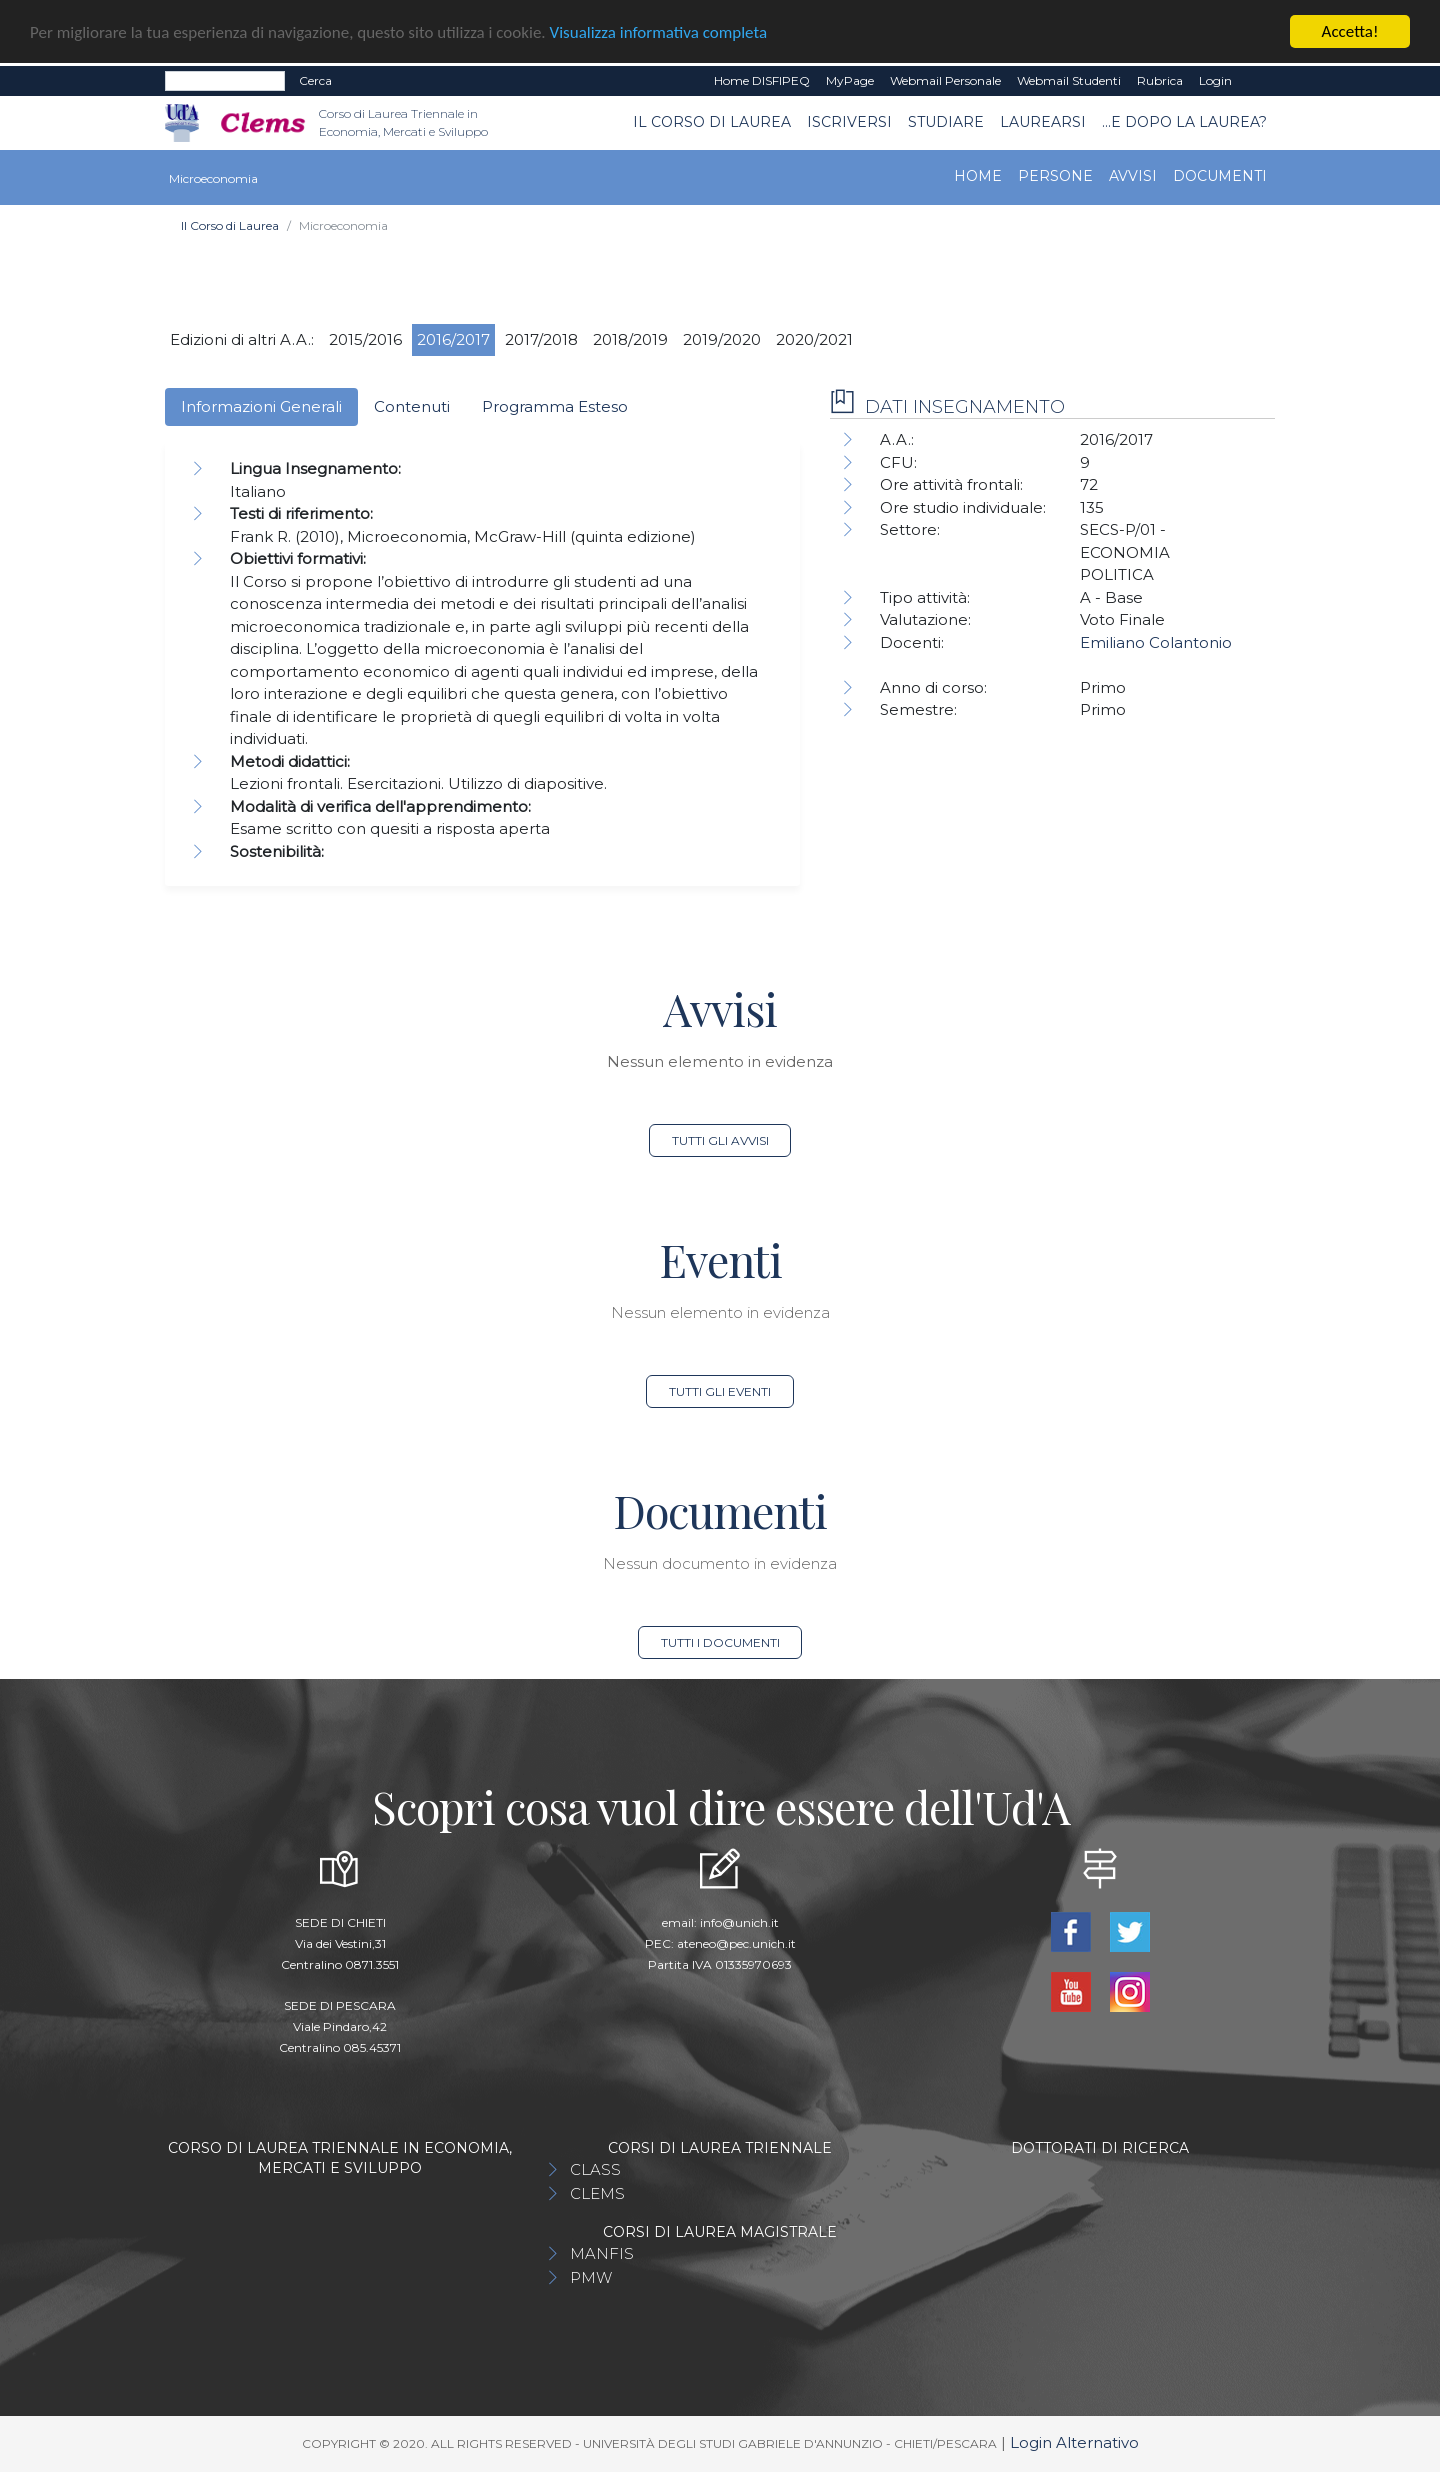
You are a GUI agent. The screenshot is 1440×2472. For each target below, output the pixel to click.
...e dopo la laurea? (1184, 122)
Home (978, 175)
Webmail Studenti (1069, 80)
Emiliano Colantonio (1156, 642)
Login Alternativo (1074, 2442)
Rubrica (1160, 80)
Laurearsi (1043, 122)
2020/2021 (814, 338)
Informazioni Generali (261, 405)
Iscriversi (849, 122)
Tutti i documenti (720, 1642)
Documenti (1220, 175)
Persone (1055, 175)
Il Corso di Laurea (712, 122)
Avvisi (1133, 175)
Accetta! (1350, 31)
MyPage (850, 80)
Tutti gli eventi (720, 1391)
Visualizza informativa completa (659, 31)
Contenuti (412, 405)
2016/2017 (453, 338)
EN (1257, 81)
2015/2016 (365, 338)
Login (1215, 80)
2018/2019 (630, 338)
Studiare (946, 122)
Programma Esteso (555, 405)
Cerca (315, 80)
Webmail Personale (945, 80)
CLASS (595, 2169)
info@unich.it (739, 1922)
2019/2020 (722, 338)
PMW (591, 2277)
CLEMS (597, 2193)
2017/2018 (541, 338)
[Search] (225, 81)
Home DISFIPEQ (762, 80)
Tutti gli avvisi (720, 1140)
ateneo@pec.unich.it (736, 1943)
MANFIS (602, 2253)
